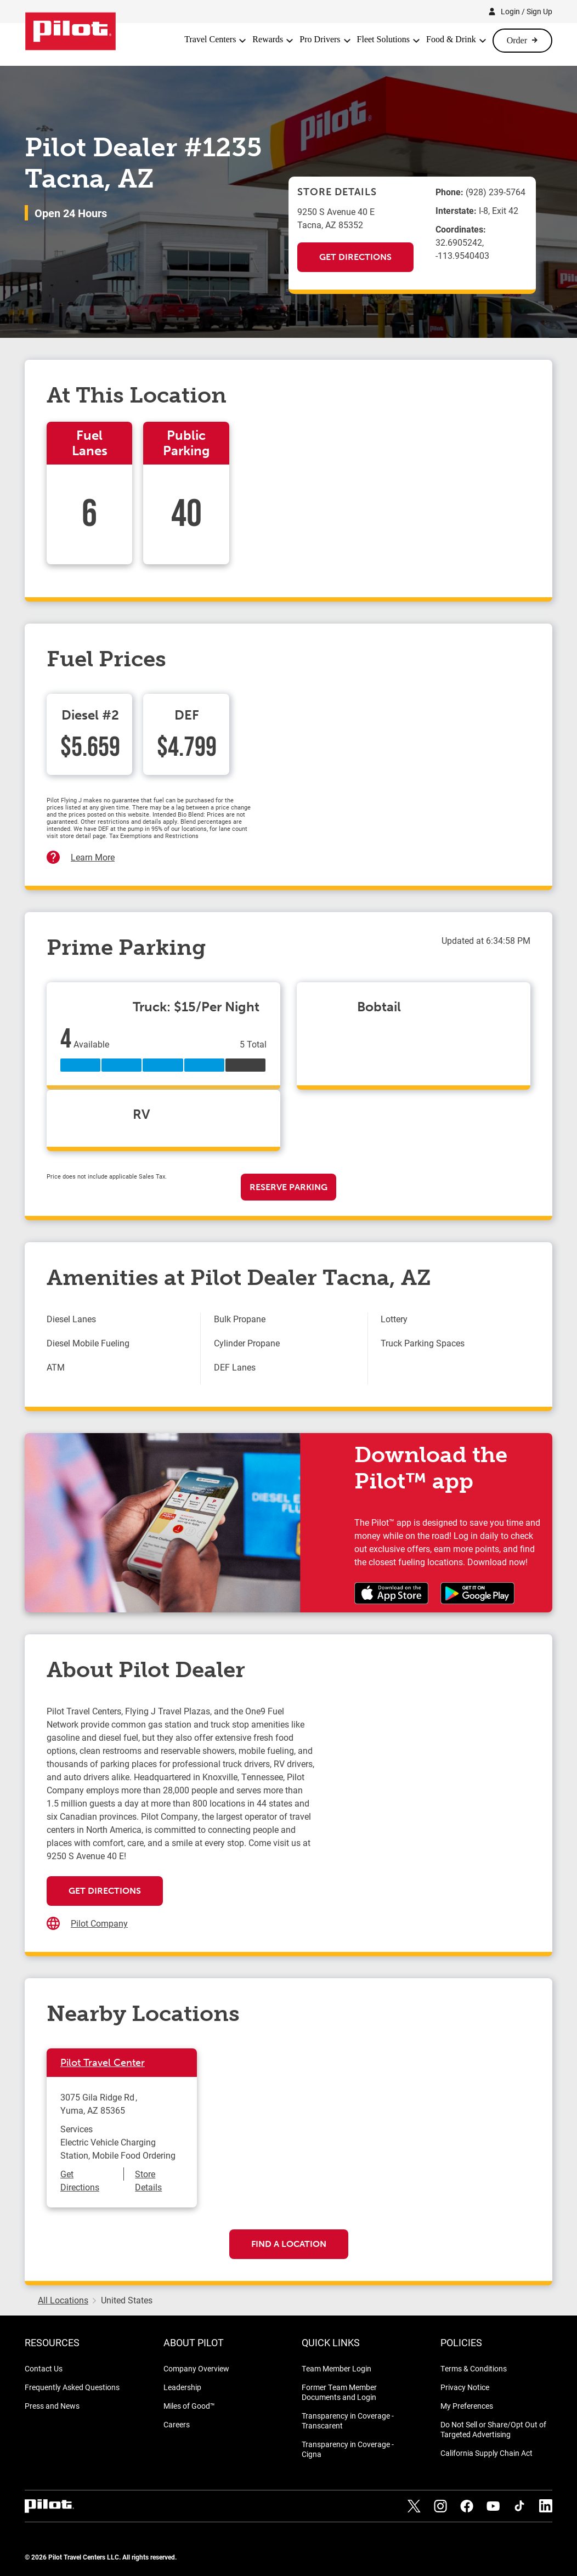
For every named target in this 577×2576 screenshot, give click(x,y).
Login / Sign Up (526, 11)
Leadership (182, 2387)
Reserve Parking (288, 1187)
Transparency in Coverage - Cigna (348, 2449)
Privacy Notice (464, 2387)
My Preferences (466, 2406)
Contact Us (44, 2368)
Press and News (52, 2406)
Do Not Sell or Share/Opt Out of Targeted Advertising (493, 2429)
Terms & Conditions (473, 2368)
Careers (176, 2424)
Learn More (93, 857)
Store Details (148, 2180)
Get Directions (355, 257)
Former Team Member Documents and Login (339, 2392)
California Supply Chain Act (486, 2453)
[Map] (423, 1814)
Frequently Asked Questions (72, 2387)
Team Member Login (336, 2368)
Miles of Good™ (189, 2406)
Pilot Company (99, 1923)
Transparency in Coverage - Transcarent (348, 2420)
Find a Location (288, 2244)
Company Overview (196, 2368)
